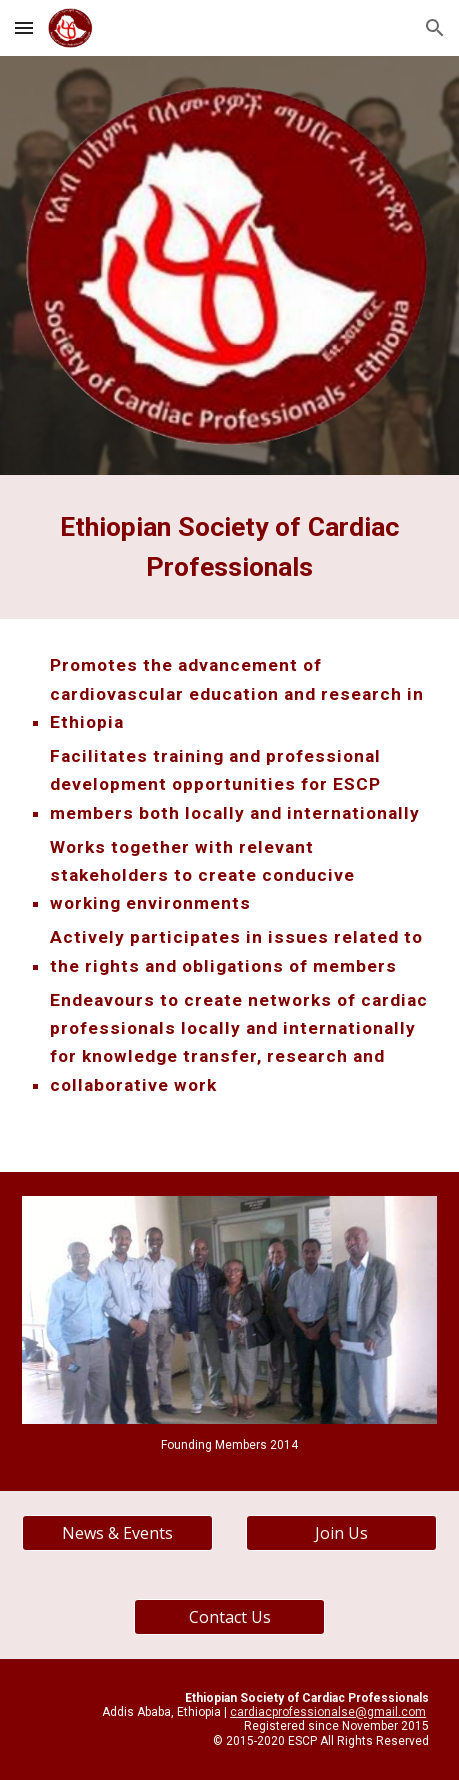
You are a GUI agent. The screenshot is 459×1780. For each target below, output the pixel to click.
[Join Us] (341, 1533)
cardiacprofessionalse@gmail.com (328, 1712)
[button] (24, 27)
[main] (229, 547)
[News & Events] (117, 1533)
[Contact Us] (229, 1617)
